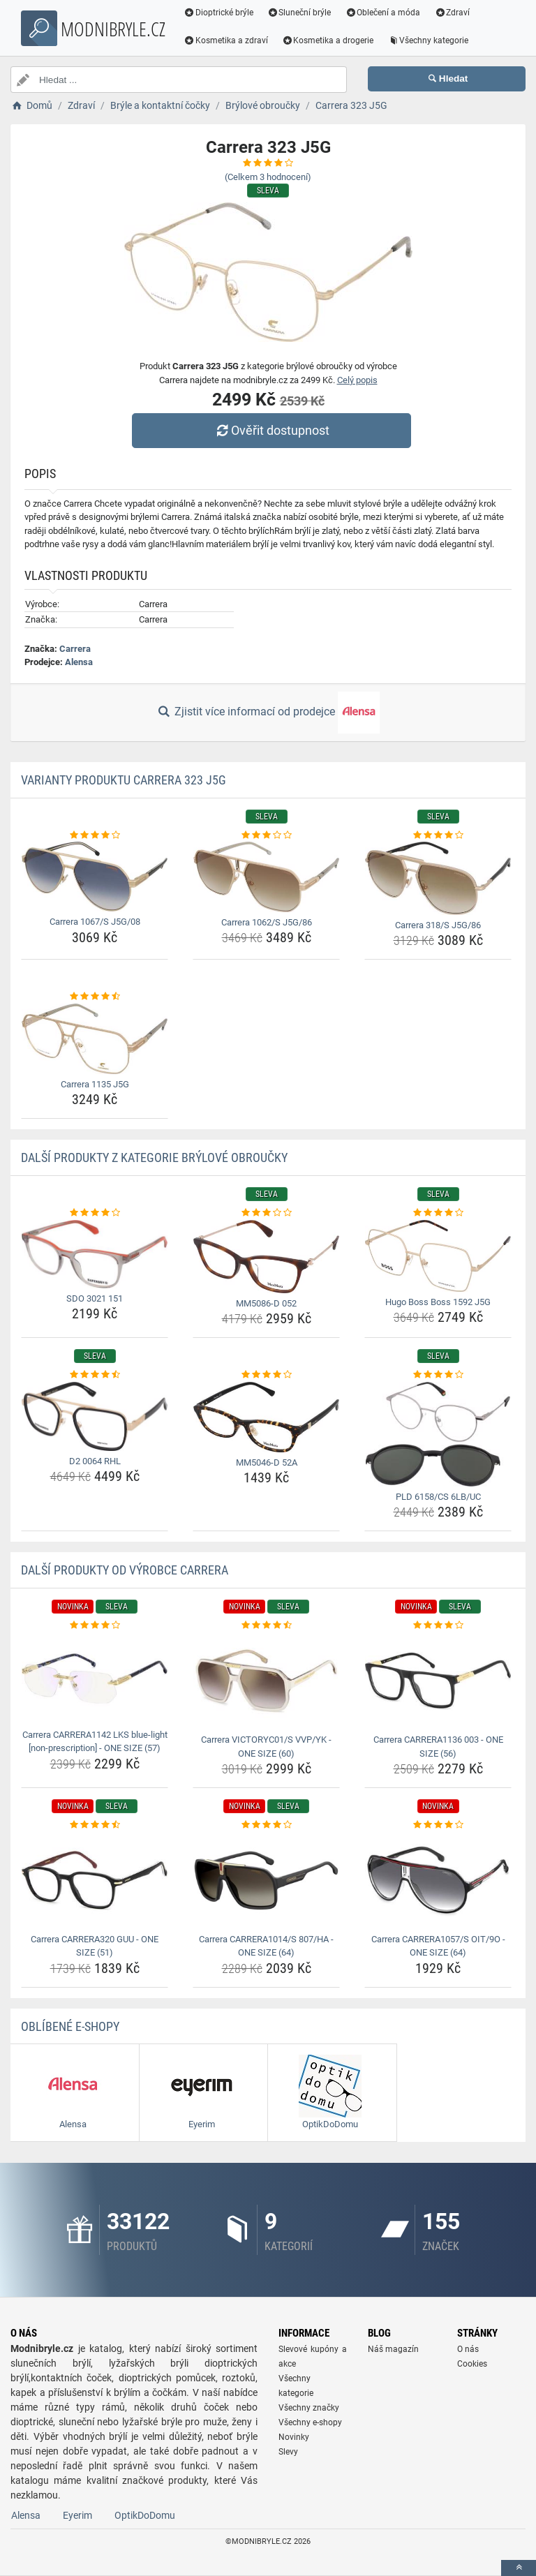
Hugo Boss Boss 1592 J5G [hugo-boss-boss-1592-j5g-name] (438, 1302)
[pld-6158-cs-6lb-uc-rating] (438, 1375)
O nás (468, 2349)
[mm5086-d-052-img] (266, 1256)
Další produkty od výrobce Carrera (124, 1570)
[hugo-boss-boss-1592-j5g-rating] (438, 1213)
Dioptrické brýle (219, 12)
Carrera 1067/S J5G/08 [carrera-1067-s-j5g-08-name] (95, 921)
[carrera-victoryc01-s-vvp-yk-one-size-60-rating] (266, 1625)
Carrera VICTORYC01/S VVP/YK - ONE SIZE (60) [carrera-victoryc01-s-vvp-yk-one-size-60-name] (266, 1746)
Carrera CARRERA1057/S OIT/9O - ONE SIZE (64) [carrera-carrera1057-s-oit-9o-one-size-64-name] (438, 1946)
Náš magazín (393, 2349)
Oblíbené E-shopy (70, 2026)
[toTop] (518, 2568)
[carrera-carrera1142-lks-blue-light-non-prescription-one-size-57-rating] (95, 1625)
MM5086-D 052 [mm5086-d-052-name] (266, 1303)
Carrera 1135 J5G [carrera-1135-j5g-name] (95, 1084)
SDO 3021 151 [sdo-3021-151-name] (94, 1298)
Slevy (288, 2452)
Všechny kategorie (429, 40)
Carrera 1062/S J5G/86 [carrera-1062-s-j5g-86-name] (266, 922)
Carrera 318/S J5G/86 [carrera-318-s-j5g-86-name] (438, 925)
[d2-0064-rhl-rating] (95, 1375)
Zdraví (452, 12)
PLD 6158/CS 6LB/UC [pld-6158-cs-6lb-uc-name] (438, 1496)
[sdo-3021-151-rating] (95, 1213)
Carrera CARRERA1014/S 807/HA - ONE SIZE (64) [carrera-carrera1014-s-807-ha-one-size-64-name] (266, 1946)
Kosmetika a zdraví (226, 40)
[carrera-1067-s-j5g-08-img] (95, 876)
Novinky (293, 2437)
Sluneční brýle (300, 12)
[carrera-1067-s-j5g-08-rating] (95, 835)
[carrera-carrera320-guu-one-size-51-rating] (95, 1825)
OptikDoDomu (144, 2515)
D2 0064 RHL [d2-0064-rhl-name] (95, 1461)
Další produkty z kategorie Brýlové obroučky (154, 1157)
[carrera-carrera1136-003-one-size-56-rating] (438, 1625)
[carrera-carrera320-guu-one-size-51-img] (95, 1880)
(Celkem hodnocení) (268, 177)
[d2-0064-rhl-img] (95, 1416)
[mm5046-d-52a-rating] (266, 1375)
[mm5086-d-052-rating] (266, 1213)
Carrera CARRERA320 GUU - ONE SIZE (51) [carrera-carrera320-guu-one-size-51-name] (94, 1946)
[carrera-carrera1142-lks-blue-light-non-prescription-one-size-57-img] (95, 1678)
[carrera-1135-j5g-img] (95, 1039)
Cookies (472, 2364)
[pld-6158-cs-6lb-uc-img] (438, 1434)
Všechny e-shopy (310, 2422)
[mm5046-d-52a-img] (266, 1417)
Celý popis (357, 380)
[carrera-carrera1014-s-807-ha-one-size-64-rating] (266, 1825)
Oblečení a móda (384, 12)
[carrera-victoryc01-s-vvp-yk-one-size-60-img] (266, 1680)
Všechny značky (308, 2408)
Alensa (79, 662)
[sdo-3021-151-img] (95, 1254)
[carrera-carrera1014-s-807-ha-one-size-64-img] (266, 1880)
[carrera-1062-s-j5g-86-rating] (266, 835)
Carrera (75, 648)
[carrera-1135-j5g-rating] (95, 997)
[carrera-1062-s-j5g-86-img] (266, 877)
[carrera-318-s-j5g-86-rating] (438, 835)
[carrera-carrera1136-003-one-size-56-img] (438, 1680)
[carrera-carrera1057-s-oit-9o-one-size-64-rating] (438, 1825)
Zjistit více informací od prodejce (268, 713)
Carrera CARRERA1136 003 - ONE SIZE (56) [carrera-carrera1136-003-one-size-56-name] (438, 1746)
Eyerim (77, 2515)
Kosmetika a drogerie (329, 40)
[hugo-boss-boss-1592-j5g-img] (438, 1256)
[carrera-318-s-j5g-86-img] (438, 878)
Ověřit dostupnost (271, 430)
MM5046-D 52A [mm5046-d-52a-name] (266, 1462)
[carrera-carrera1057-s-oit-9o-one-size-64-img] (438, 1880)
